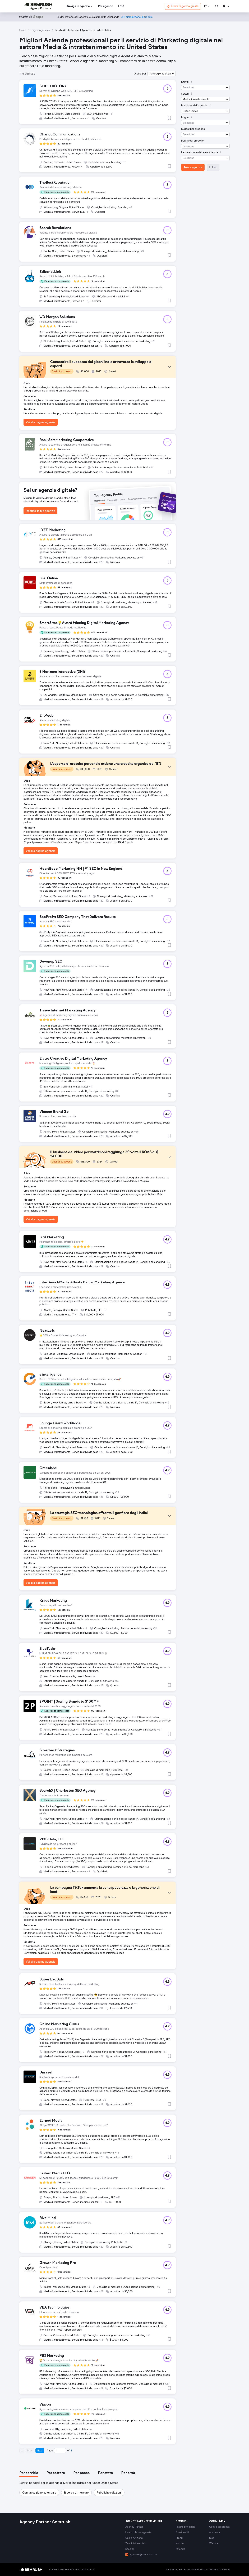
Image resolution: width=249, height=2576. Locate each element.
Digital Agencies (41, 30)
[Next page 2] (39, 2450)
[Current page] (60, 2450)
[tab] (28, 2473)
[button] (207, 6)
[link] (105, 6)
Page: (50, 2450)
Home (22, 30)
